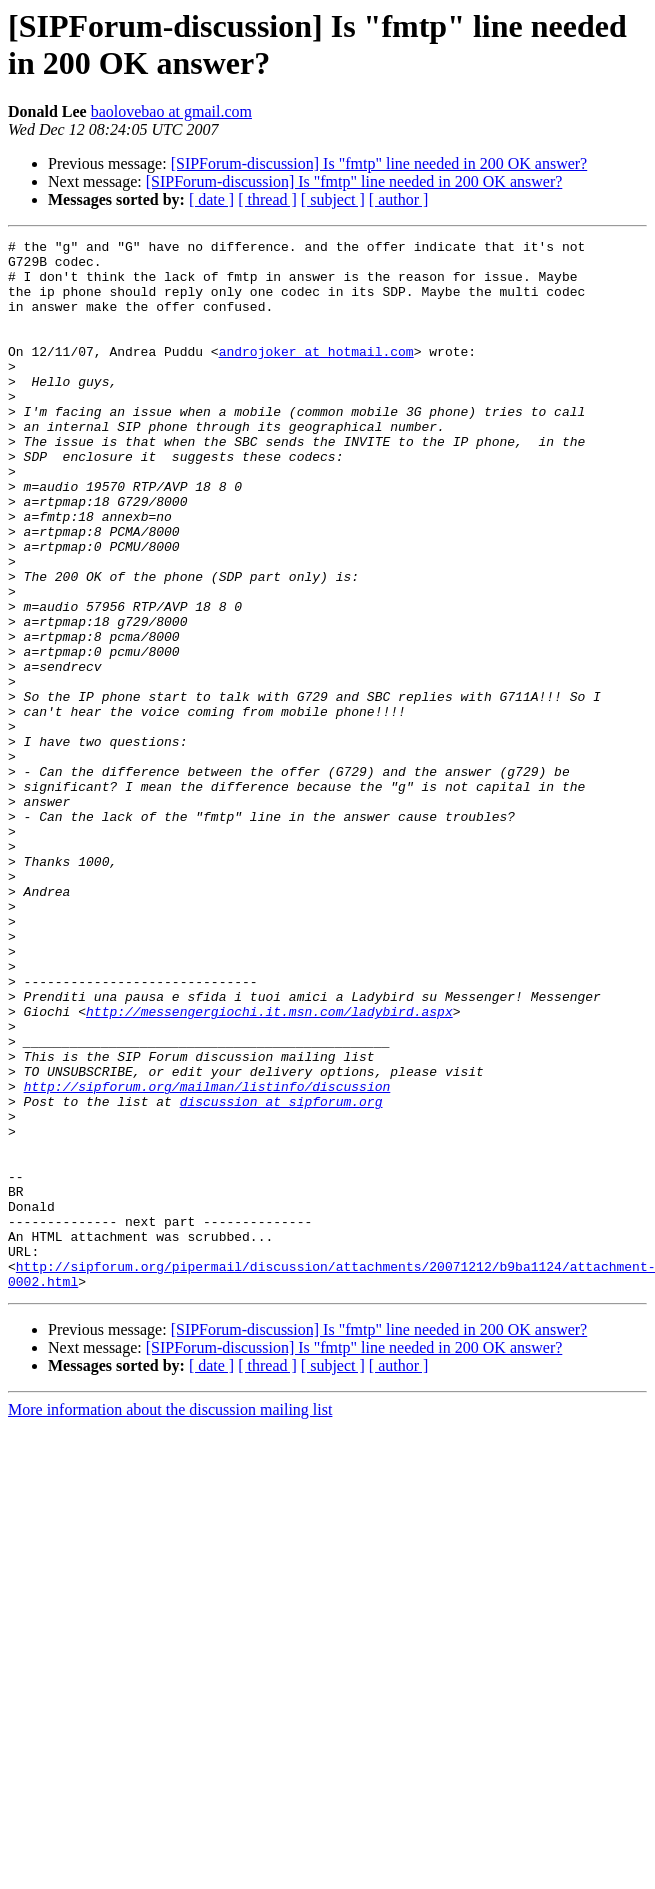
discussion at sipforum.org (281, 1275)
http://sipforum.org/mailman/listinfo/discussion (207, 1257)
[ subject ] (333, 199)
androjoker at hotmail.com (316, 375)
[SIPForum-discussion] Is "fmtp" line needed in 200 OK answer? (379, 163)
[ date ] (211, 199)
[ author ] (399, 199)
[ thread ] (267, 199)
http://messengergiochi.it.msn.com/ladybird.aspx (269, 1167)
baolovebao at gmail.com (171, 111)
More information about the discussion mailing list (170, 1619)
